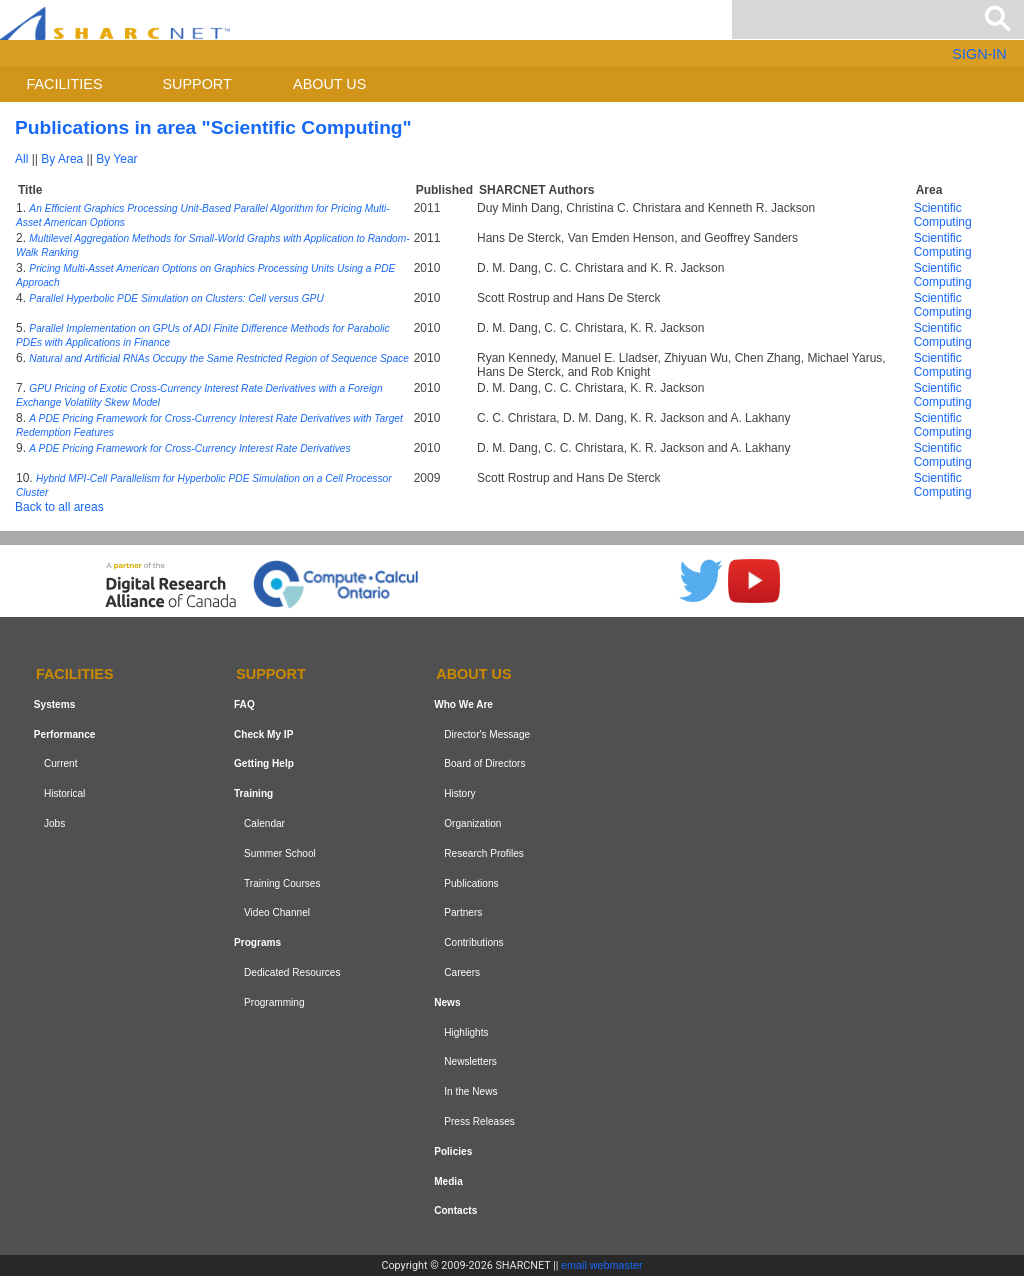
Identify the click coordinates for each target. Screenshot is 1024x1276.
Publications (471, 883)
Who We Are (463, 704)
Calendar (264, 823)
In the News (470, 1091)
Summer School (280, 853)
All (21, 159)
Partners (463, 913)
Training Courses (282, 883)
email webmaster (602, 1265)
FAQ (244, 704)
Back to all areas (59, 507)
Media (448, 1181)
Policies (453, 1151)
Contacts (455, 1210)
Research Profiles (484, 853)
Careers (462, 972)
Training (253, 793)
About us (329, 84)
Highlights (466, 1032)
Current (61, 764)
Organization (472, 823)
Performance (65, 734)
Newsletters (470, 1061)
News (447, 1002)
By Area (62, 159)
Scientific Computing (943, 215)
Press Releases (479, 1121)
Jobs (54, 823)
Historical (64, 793)
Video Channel (277, 913)
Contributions (473, 942)
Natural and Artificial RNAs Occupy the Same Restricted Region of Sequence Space (219, 358)
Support (196, 84)
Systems (54, 704)
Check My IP (263, 734)
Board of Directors (484, 764)
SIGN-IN (979, 54)
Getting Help (264, 764)
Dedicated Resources (292, 972)
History (459, 793)
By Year (116, 159)
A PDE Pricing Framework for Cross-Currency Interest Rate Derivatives (189, 448)
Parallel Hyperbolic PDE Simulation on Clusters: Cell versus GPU (176, 298)
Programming (274, 1002)
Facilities (65, 84)
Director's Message (487, 734)
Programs (257, 942)
